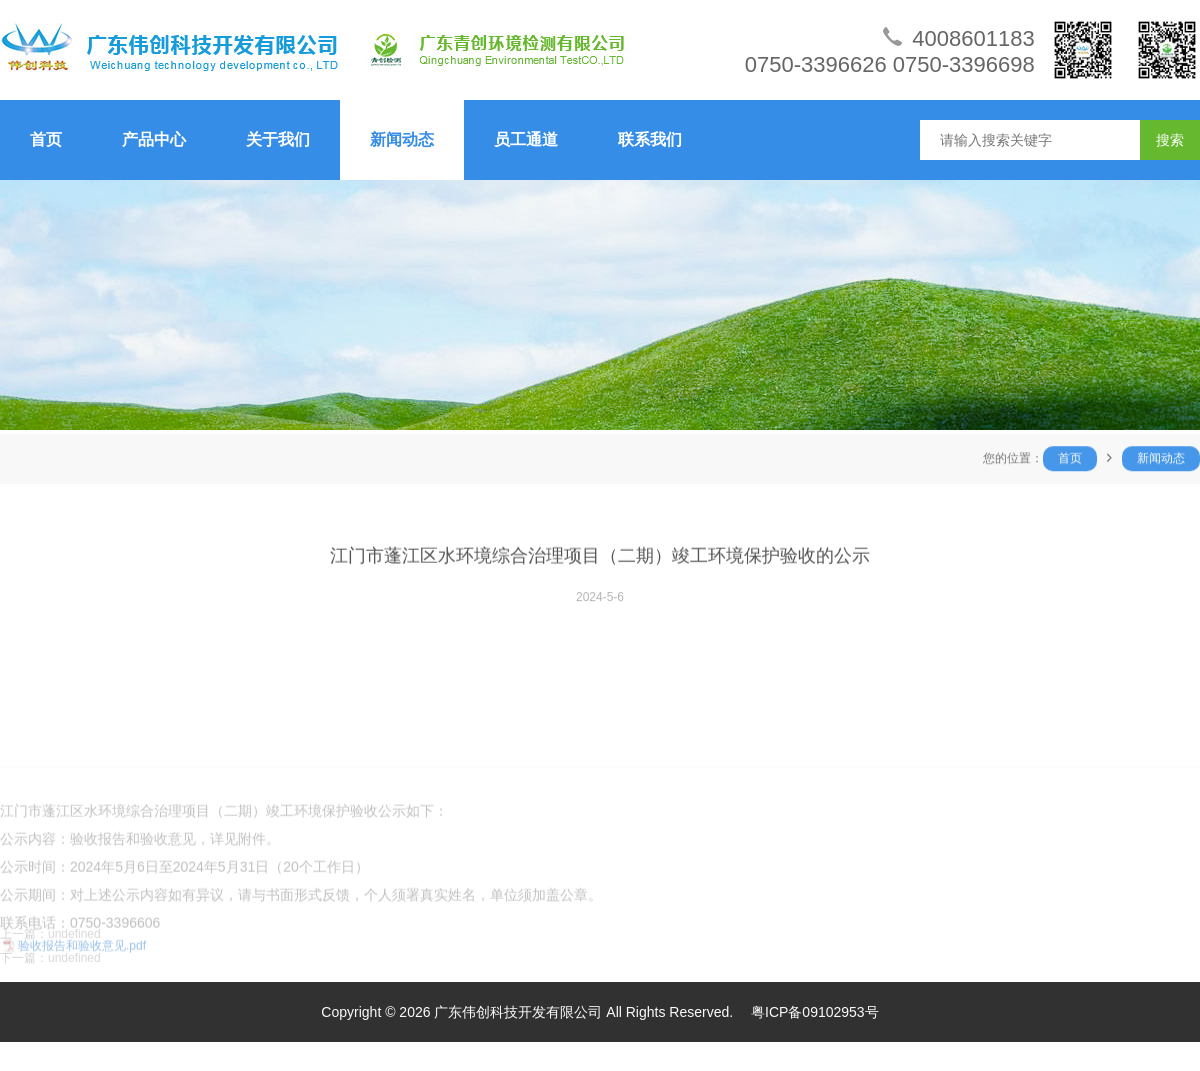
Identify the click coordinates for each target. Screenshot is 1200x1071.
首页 (46, 139)
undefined (74, 949)
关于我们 (278, 139)
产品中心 (154, 139)
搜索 (1170, 140)
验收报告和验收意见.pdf (82, 1001)
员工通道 (526, 139)
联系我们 (650, 139)
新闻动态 (402, 139)
